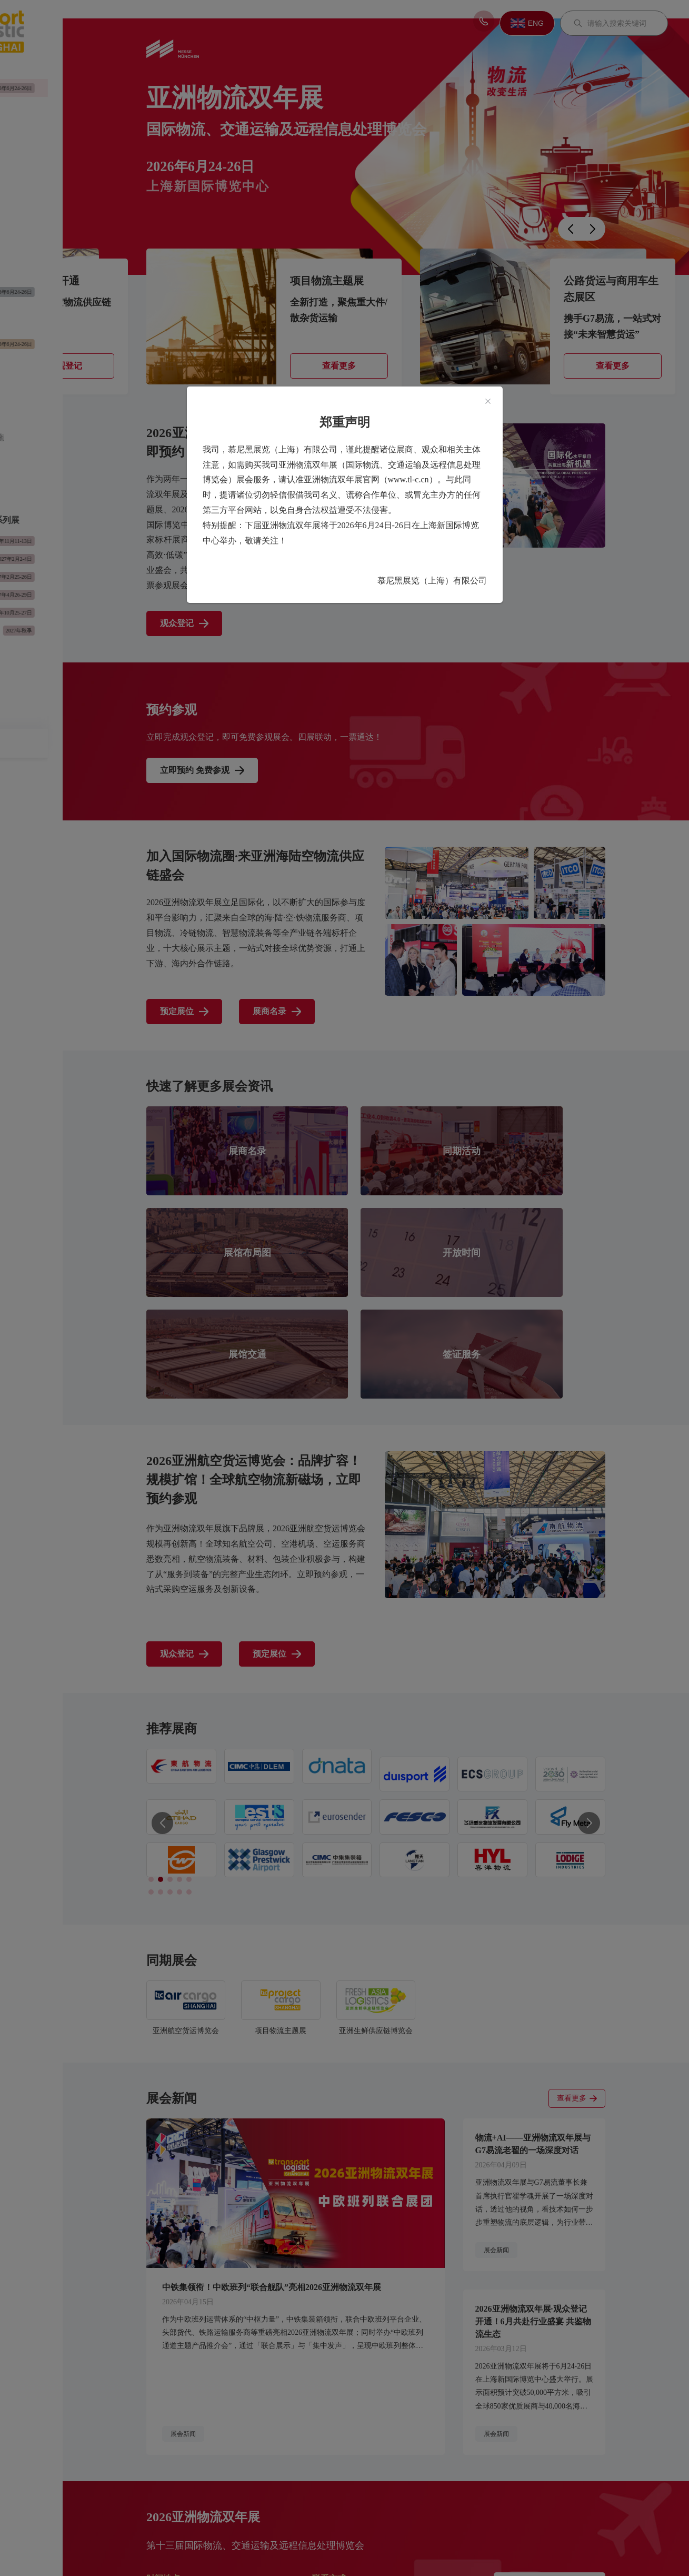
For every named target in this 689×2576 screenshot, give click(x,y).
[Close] (488, 402)
